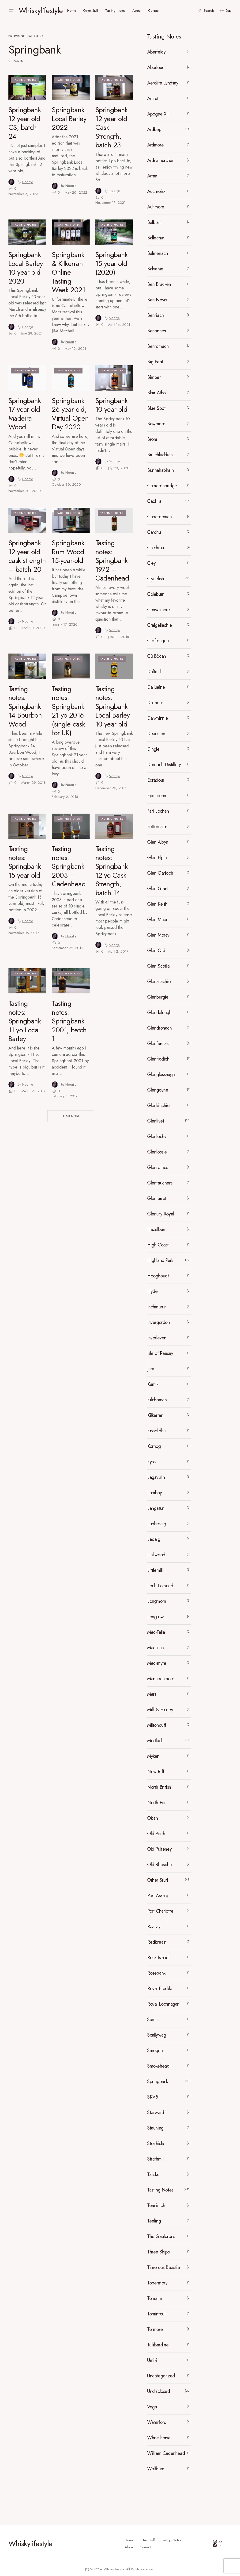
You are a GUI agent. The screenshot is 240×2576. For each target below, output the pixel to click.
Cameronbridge (162, 486)
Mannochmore (160, 1679)
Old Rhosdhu (159, 1865)
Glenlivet (155, 1121)
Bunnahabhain (160, 470)
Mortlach (155, 1741)
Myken (153, 1756)
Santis (152, 2019)
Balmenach (157, 253)
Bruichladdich (160, 455)
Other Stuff (157, 1880)
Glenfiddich (158, 1059)
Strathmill (155, 2159)
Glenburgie (158, 997)
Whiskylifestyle (41, 10)
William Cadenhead (166, 2453)
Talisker (154, 2174)
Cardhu (154, 532)
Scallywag (156, 2035)
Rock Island (158, 1958)
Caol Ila (154, 501)
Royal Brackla (159, 1989)
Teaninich (156, 2205)
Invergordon (158, 1322)
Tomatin (154, 2298)
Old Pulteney (159, 1849)
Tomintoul (156, 2314)
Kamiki (153, 1384)
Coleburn (156, 594)
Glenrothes (157, 1167)
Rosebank (156, 1973)
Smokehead (158, 2066)
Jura (150, 1369)
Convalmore (158, 610)
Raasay (154, 1927)
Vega (152, 2407)
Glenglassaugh (161, 1074)
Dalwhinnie (157, 718)
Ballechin (155, 238)
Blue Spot (156, 408)
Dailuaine (156, 687)
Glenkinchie (158, 1105)
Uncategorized (161, 2376)
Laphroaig (156, 1524)
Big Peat (155, 362)
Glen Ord (156, 951)
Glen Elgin (157, 858)
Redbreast (156, 1942)
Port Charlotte (160, 1911)
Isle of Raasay (160, 1353)
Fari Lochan (158, 811)
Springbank (157, 2081)
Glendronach (159, 1028)
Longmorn (156, 1601)
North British (159, 1787)
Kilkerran (155, 1415)
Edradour (155, 780)
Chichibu (155, 548)
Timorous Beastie (163, 2267)
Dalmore (155, 703)
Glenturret (156, 1198)
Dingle (153, 749)
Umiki (152, 2360)
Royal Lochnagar (163, 2004)
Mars (151, 1694)
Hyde (152, 1291)
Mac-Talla (156, 1632)
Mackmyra (156, 1663)
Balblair (154, 222)
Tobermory (157, 2283)
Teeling (154, 2221)
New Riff (155, 1772)
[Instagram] (217, 2542)
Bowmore (156, 424)
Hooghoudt (158, 1276)
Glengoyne (157, 1090)
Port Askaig (157, 1896)
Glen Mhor (157, 920)
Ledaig (153, 1539)
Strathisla (155, 2143)
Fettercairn (157, 827)
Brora (152, 439)
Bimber (154, 377)
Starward (155, 2112)
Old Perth (156, 1834)
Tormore (155, 2329)
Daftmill (154, 672)
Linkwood (156, 1555)
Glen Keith (157, 904)
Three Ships (158, 2252)
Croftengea (158, 641)
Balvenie (155, 269)
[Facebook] (217, 2545)
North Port (157, 1803)
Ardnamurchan (160, 160)
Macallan (155, 1648)
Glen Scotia (158, 966)
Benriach (155, 315)
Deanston (156, 734)
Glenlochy (156, 1136)
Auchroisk (156, 191)
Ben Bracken (159, 284)
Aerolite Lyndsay (162, 83)
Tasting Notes (25, 80)
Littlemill (155, 1570)
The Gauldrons (161, 2236)
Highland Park (160, 1260)
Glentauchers (159, 1183)
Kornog (154, 1446)
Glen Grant (158, 889)
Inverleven (156, 1338)
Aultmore (155, 207)
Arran (152, 176)
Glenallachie (159, 981)
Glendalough (159, 1012)
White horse (159, 2438)
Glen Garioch (160, 873)
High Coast (158, 1245)
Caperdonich (159, 517)
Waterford (156, 2422)
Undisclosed (158, 2391)
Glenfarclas (158, 1043)
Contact (145, 2547)
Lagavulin (156, 1477)
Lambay (154, 1493)
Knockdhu (156, 1431)
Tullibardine (158, 2345)
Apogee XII (158, 114)
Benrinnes (156, 331)
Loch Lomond (160, 1586)
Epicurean (156, 796)
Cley (151, 563)
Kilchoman (157, 1400)
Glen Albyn (157, 842)
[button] (11, 10)
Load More (71, 1116)
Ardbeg (154, 129)
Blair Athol (157, 393)
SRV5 (152, 2097)
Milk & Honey (160, 1710)
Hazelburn (156, 1229)
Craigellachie (159, 625)
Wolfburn (155, 2469)
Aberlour (155, 67)
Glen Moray (158, 935)
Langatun (156, 1508)
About (129, 2547)
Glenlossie (157, 1152)
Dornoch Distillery (164, 765)
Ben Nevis (157, 300)
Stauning (155, 2128)
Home (129, 2540)
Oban (152, 1818)
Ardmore (155, 145)
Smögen (155, 2050)
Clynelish (155, 579)
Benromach (158, 346)
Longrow (155, 1617)
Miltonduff (156, 1725)
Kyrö (151, 1462)
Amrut (152, 98)
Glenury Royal (160, 1214)
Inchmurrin (157, 1307)
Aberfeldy (156, 52)
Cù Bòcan (156, 656)
